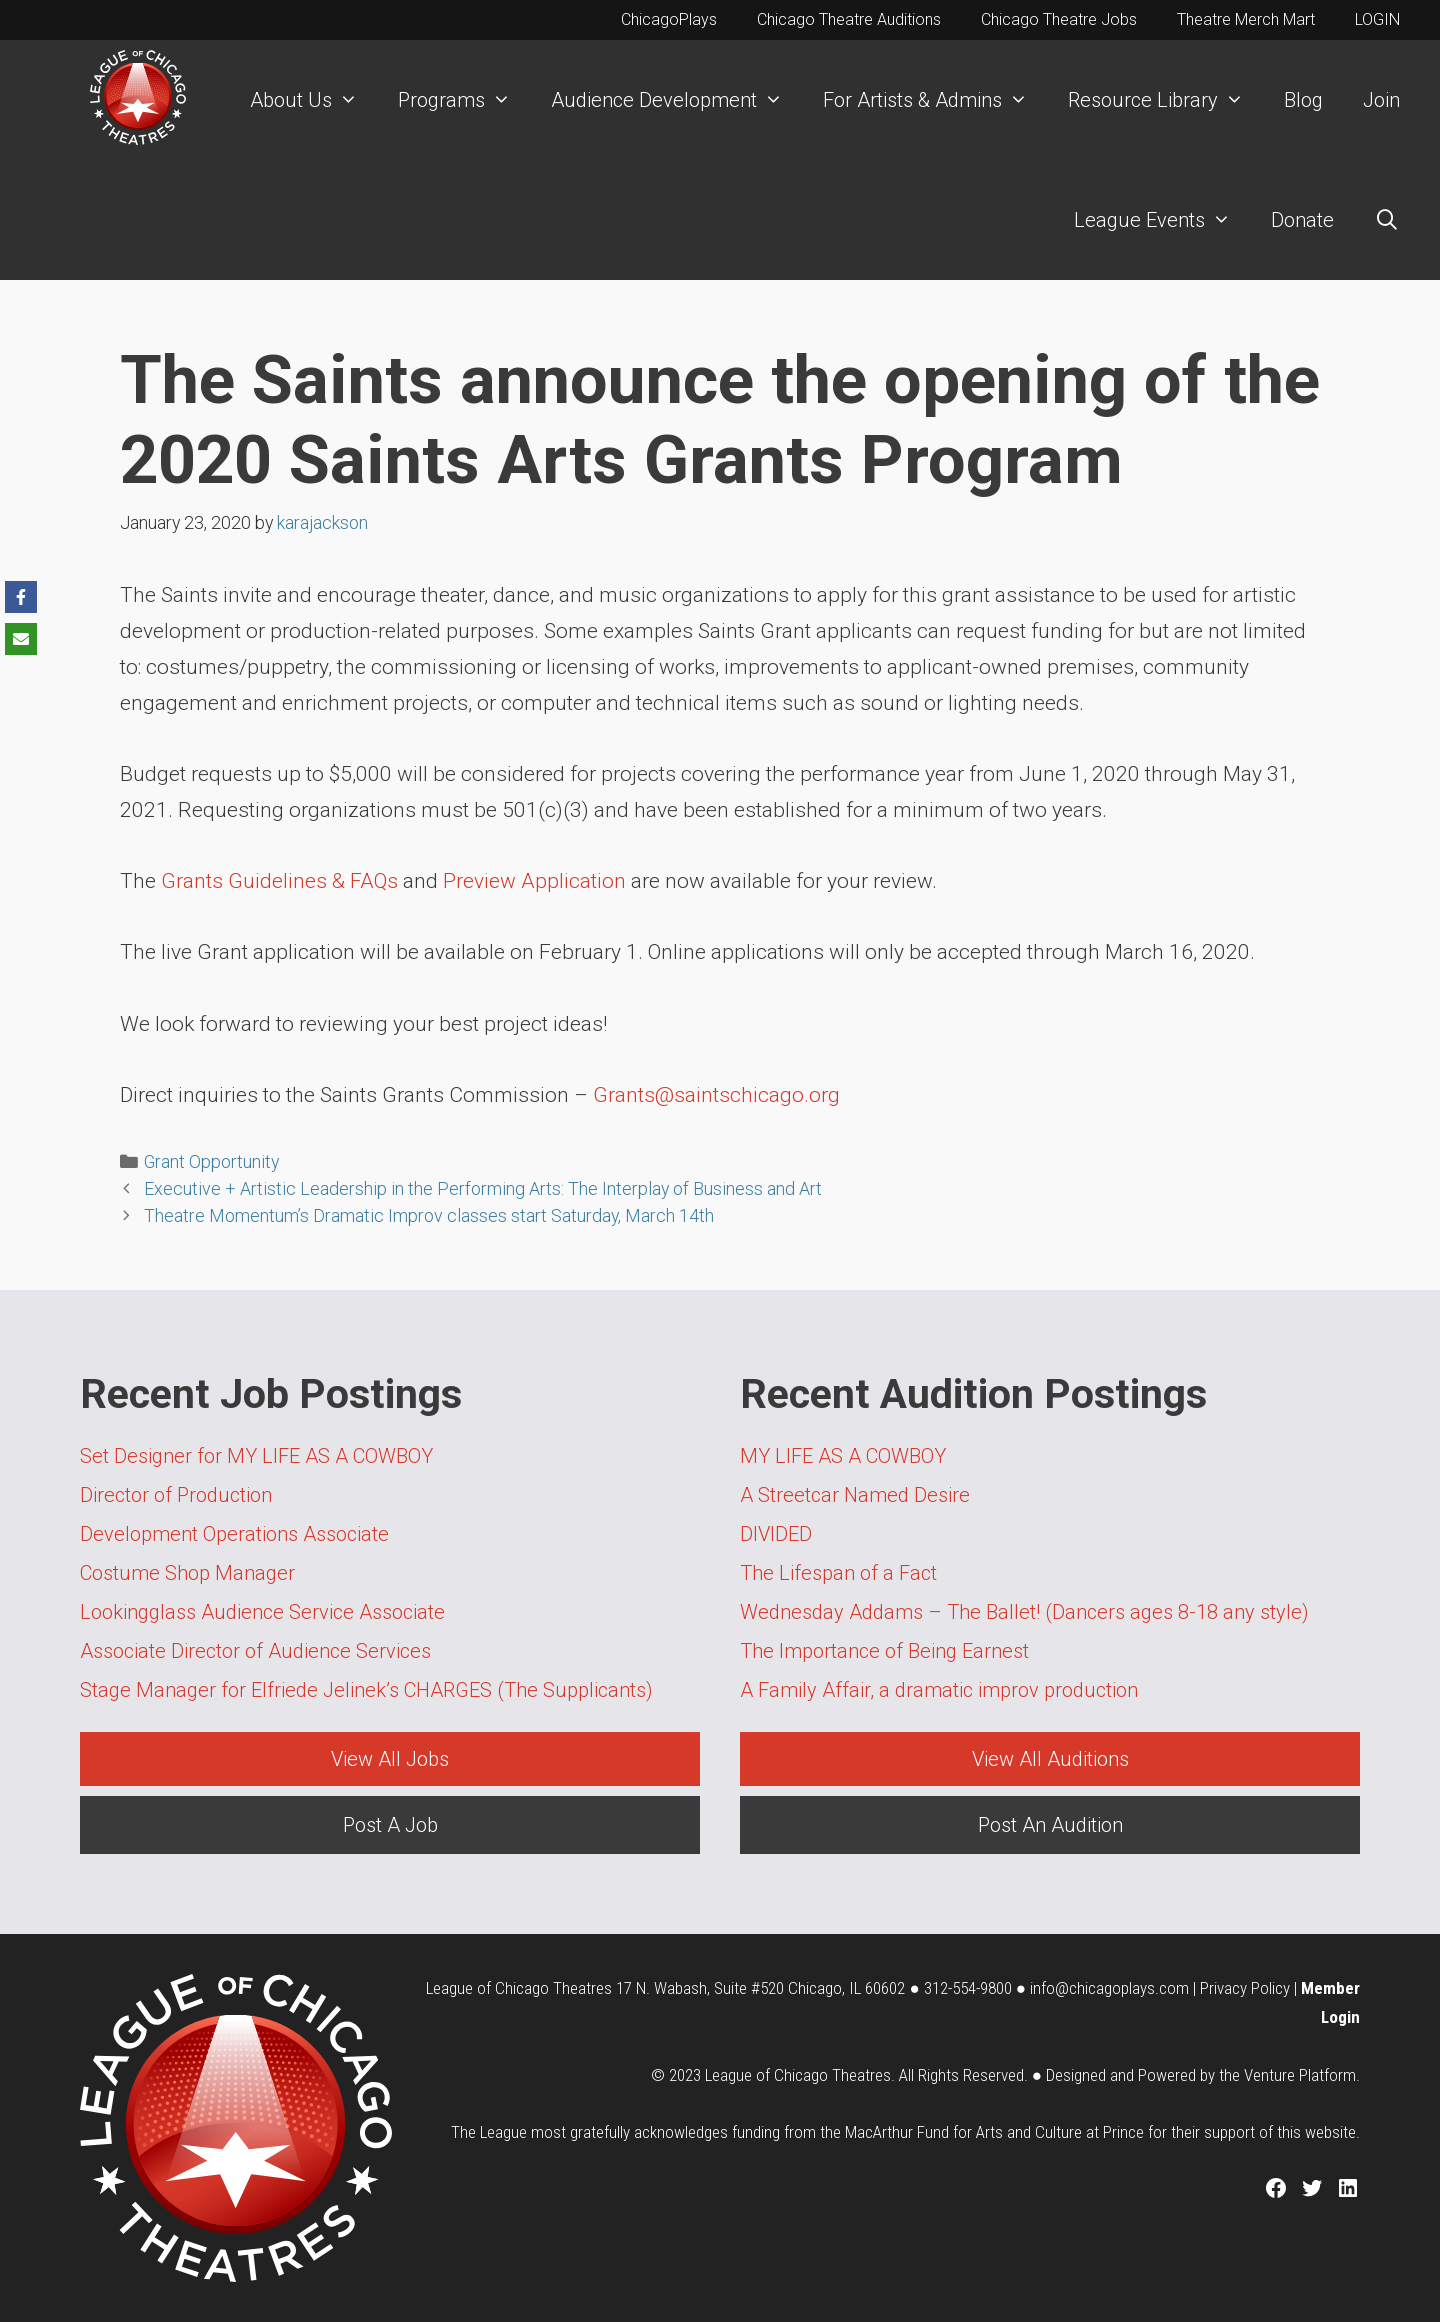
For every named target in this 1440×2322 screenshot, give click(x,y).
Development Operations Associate (234, 1534)
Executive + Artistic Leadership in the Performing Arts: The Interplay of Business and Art (483, 1188)
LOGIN (1377, 19)
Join (1381, 100)
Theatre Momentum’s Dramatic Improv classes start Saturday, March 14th (429, 1215)
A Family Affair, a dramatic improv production (939, 1690)
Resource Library (1166, 100)
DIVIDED (776, 1534)
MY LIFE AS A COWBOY (843, 1456)
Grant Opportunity (211, 1161)
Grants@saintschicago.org (716, 1095)
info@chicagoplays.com (1109, 1988)
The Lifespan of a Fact (838, 1573)
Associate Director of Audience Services (255, 1651)
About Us (314, 100)
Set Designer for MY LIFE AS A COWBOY (256, 1456)
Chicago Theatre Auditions (849, 19)
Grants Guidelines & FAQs (279, 881)
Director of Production (176, 1495)
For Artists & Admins (935, 100)
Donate (1302, 220)
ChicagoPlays (669, 19)
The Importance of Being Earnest (884, 1651)
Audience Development (677, 100)
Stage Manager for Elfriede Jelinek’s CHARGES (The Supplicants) (366, 1690)
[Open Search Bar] (1387, 220)
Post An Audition (1050, 1825)
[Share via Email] (21, 639)
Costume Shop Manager (187, 1573)
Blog (1303, 100)
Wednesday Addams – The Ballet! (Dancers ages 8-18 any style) (1024, 1612)
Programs (464, 100)
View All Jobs (390, 1759)
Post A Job (390, 1825)
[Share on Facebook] (21, 597)
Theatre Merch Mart (1246, 19)
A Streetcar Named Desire (855, 1495)
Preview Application (534, 881)
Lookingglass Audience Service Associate (262, 1612)
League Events (1162, 220)
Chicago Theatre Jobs (1059, 19)
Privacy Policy (1245, 1988)
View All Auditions (1050, 1759)
